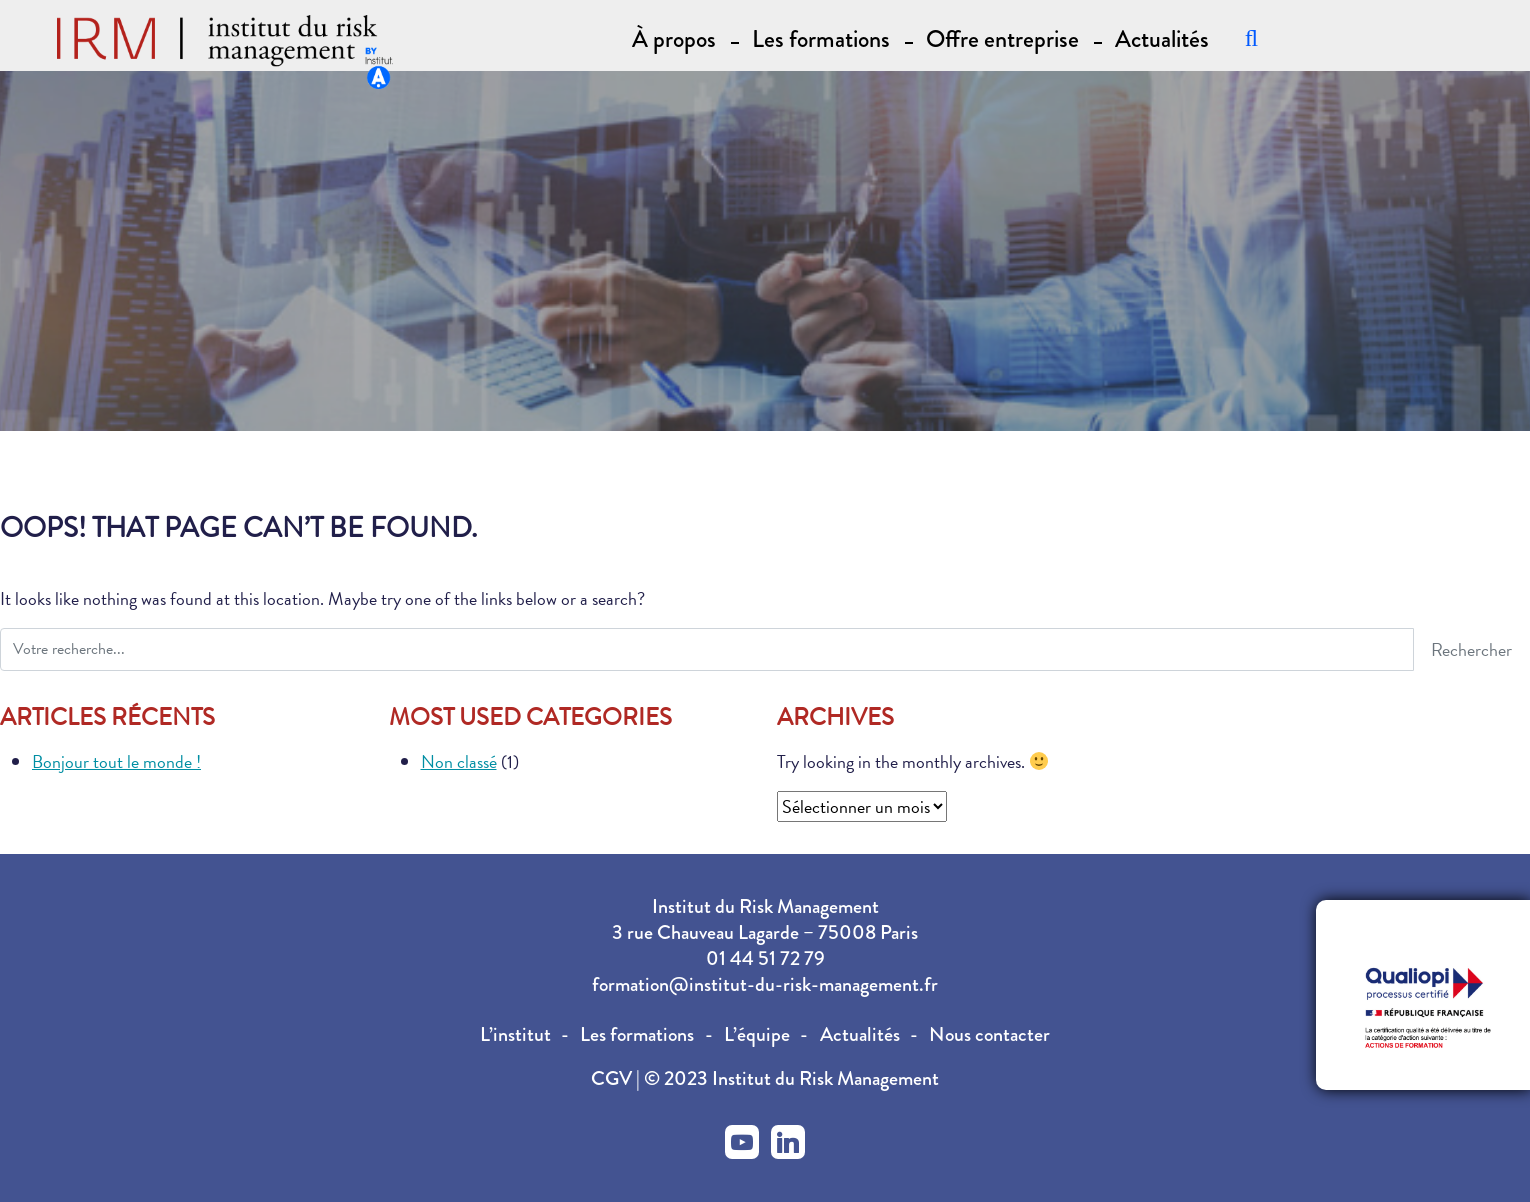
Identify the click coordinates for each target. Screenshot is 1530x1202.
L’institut (515, 1034)
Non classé (459, 761)
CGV (613, 1078)
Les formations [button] (821, 37)
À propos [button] (674, 37)
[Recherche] (1251, 37)
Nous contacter (989, 1034)
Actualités (1162, 37)
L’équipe (757, 1034)
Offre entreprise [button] (1002, 37)
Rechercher (1471, 649)
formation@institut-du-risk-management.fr (765, 984)
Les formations (637, 1034)
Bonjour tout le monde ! (116, 761)
